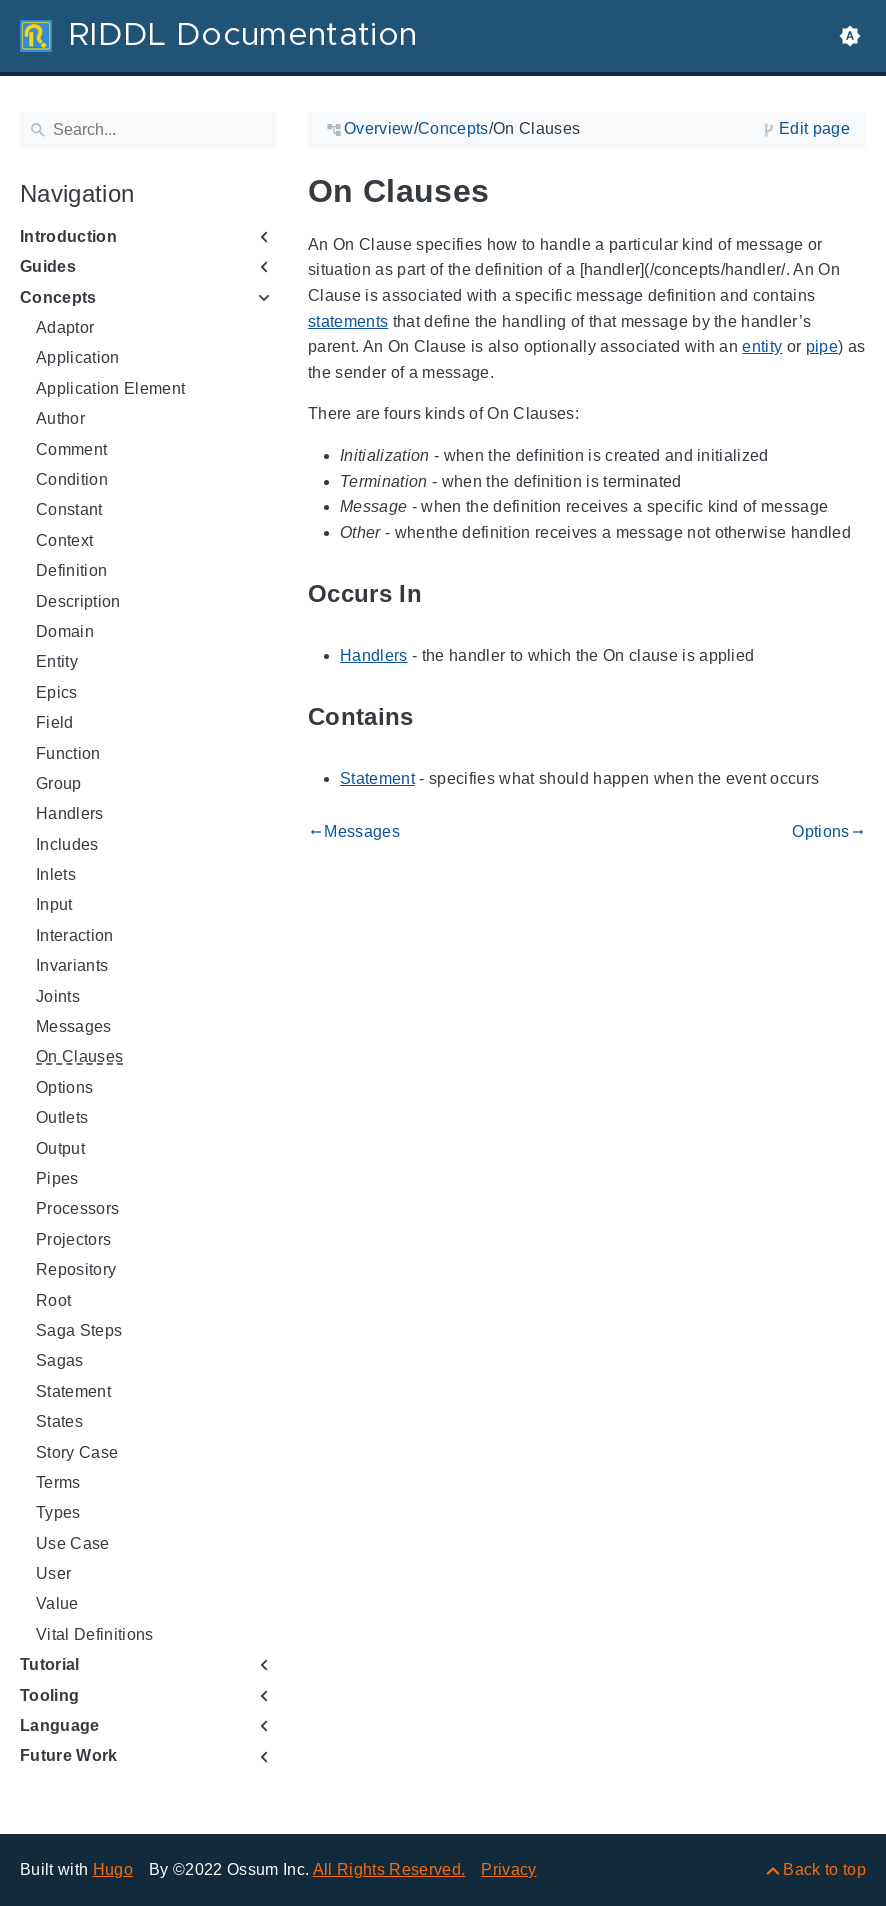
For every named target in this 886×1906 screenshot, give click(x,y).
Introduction (68, 236)
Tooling (49, 1695)
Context (64, 540)
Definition (71, 570)
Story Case (77, 1452)
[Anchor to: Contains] (437, 717)
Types (58, 1512)
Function (68, 753)
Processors (77, 1208)
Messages (74, 1026)
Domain (65, 631)
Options (64, 1087)
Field (55, 722)
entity (762, 346)
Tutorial (50, 1664)
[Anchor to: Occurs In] (445, 594)
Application (78, 357)
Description (78, 601)
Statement (73, 1391)
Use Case (73, 1543)
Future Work (69, 1755)
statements (348, 321)
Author (60, 418)
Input (54, 904)
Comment (71, 449)
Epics (57, 692)
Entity (57, 661)
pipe (822, 346)
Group (59, 783)
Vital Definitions (95, 1634)
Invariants (72, 965)
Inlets (56, 874)
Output (60, 1148)
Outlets (62, 1117)
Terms (58, 1482)
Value (57, 1603)
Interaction (75, 935)
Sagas (60, 1360)
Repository (76, 1269)
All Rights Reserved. (389, 1869)
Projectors (73, 1239)
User (53, 1573)
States (59, 1421)
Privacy (508, 1869)
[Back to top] (814, 1869)
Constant (69, 509)
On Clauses (79, 1056)
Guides (48, 266)
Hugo (113, 1869)
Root (53, 1300)
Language (60, 1725)
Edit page (814, 128)
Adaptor (65, 327)
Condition (72, 479)
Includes (67, 844)
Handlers (70, 813)
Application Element (110, 388)
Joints (58, 996)
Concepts (58, 297)
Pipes (57, 1178)
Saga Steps (79, 1330)
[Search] (148, 130)
